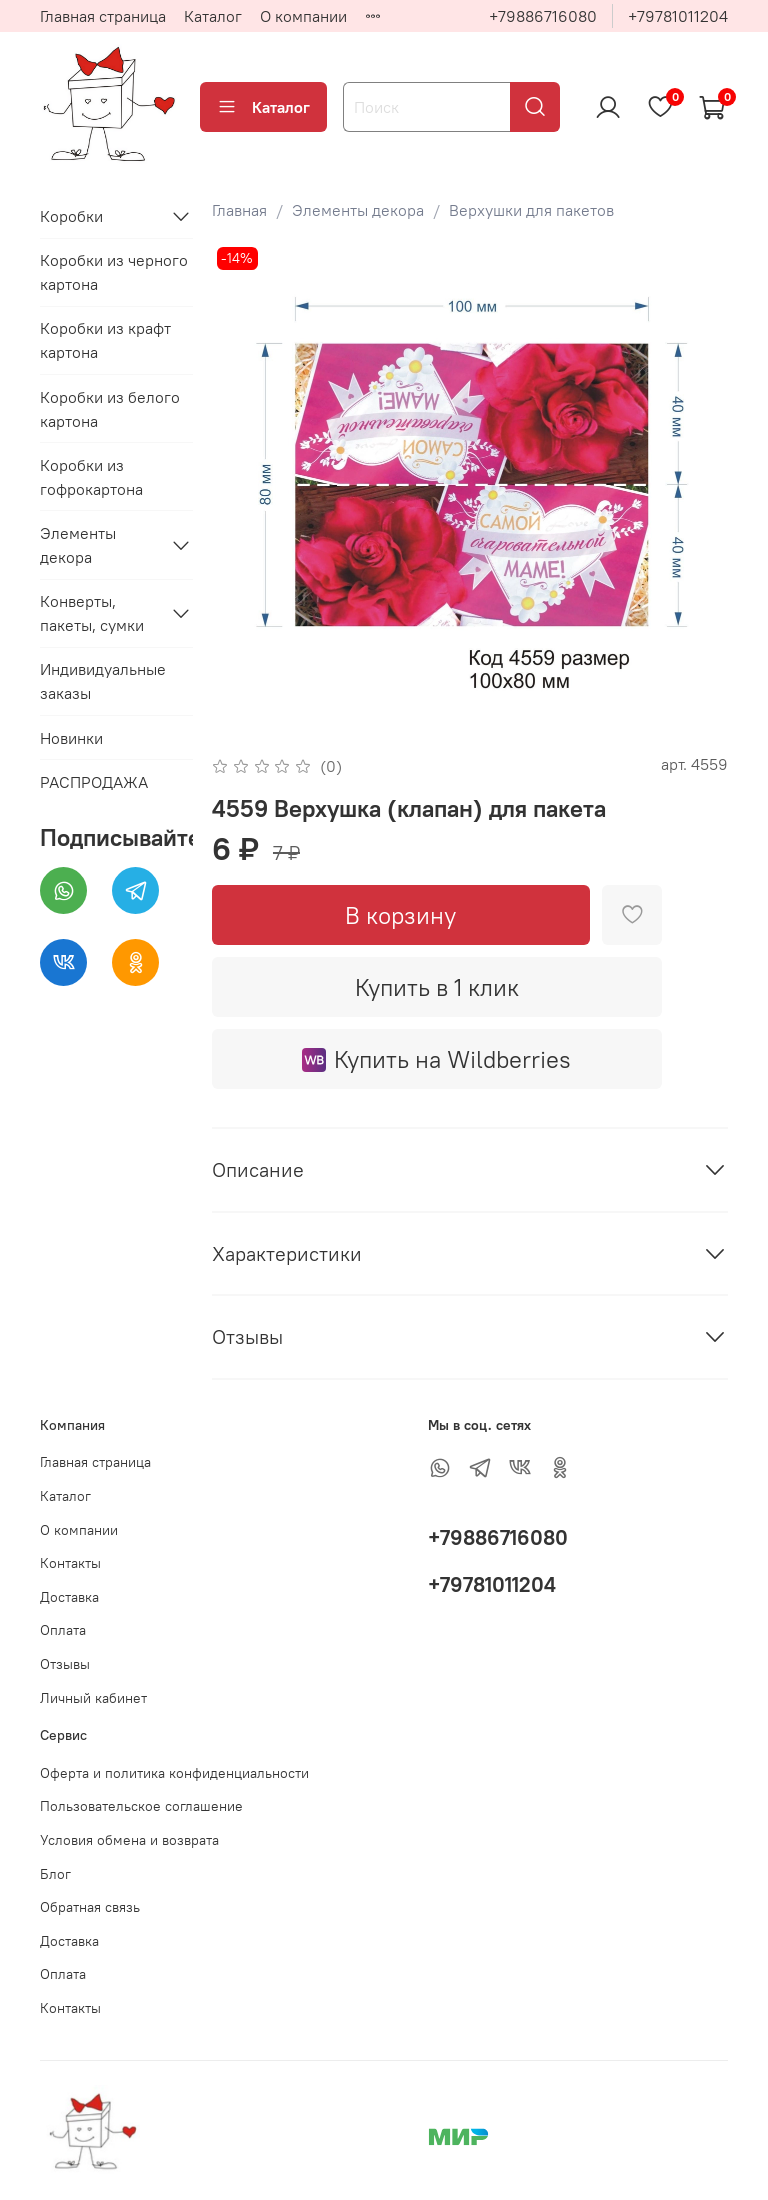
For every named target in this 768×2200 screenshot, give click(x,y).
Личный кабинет (93, 1698)
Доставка (69, 1597)
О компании (303, 16)
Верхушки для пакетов (531, 210)
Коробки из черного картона (114, 272)
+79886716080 (543, 16)
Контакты (70, 1563)
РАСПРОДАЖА (94, 782)
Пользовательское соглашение (141, 1806)
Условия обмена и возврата (129, 1840)
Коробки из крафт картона (105, 340)
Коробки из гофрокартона (91, 477)
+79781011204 (678, 16)
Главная (239, 210)
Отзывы (65, 1664)
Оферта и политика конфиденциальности (174, 1773)
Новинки (71, 738)
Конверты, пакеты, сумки (92, 613)
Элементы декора (358, 210)
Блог (55, 1874)
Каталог (213, 16)
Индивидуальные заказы (103, 681)
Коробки (71, 216)
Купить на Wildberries (436, 1059)
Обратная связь (90, 1907)
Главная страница (103, 16)
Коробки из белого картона (110, 409)
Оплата (63, 1630)
